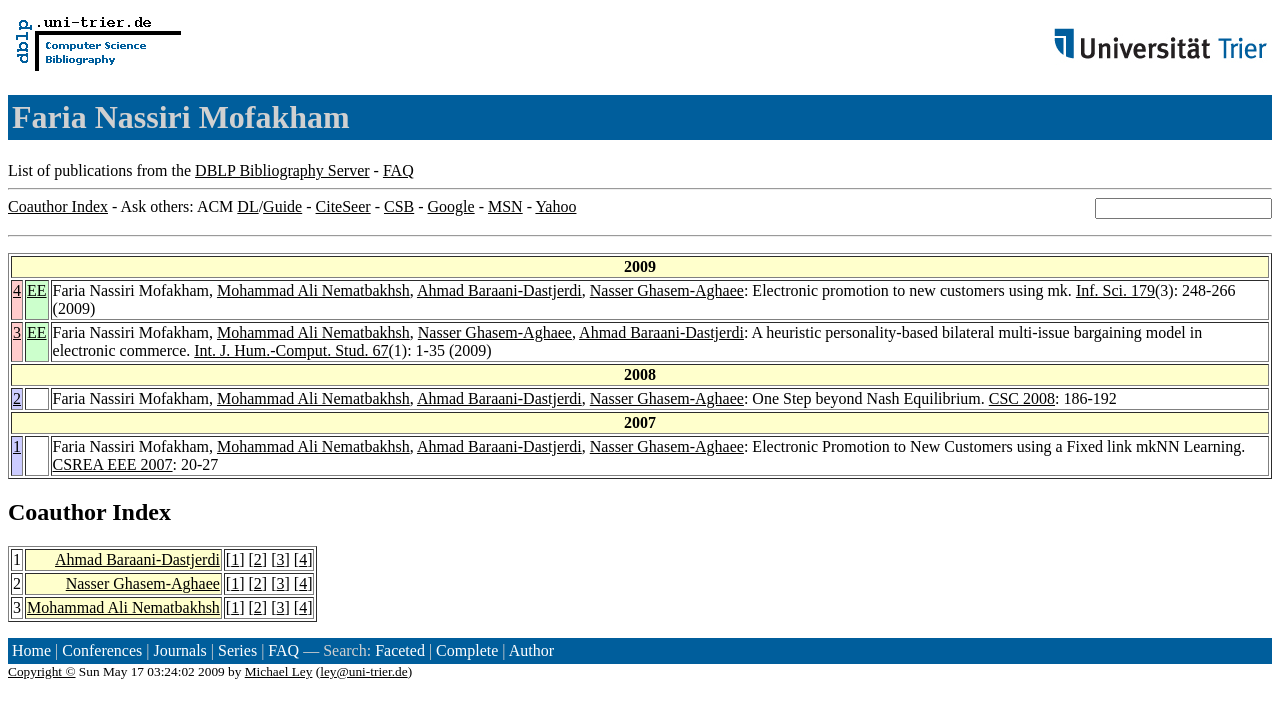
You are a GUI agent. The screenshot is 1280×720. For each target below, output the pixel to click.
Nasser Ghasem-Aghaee (667, 290)
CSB (399, 206)
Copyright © (42, 671)
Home (31, 650)
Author (531, 650)
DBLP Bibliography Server (282, 170)
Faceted (400, 650)
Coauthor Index (58, 206)
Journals (179, 650)
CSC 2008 (1022, 398)
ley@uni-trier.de (363, 671)
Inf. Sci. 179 (1115, 290)
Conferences (102, 650)
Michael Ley (279, 671)
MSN (505, 206)
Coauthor (57, 512)
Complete (467, 650)
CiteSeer (343, 206)
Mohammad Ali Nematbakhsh (313, 290)
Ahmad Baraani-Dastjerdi (499, 290)
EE (37, 290)
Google (451, 206)
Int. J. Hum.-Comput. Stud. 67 (291, 350)
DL (247, 206)
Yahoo (555, 206)
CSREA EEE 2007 (113, 464)
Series (237, 650)
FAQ (398, 170)
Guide (282, 206)
